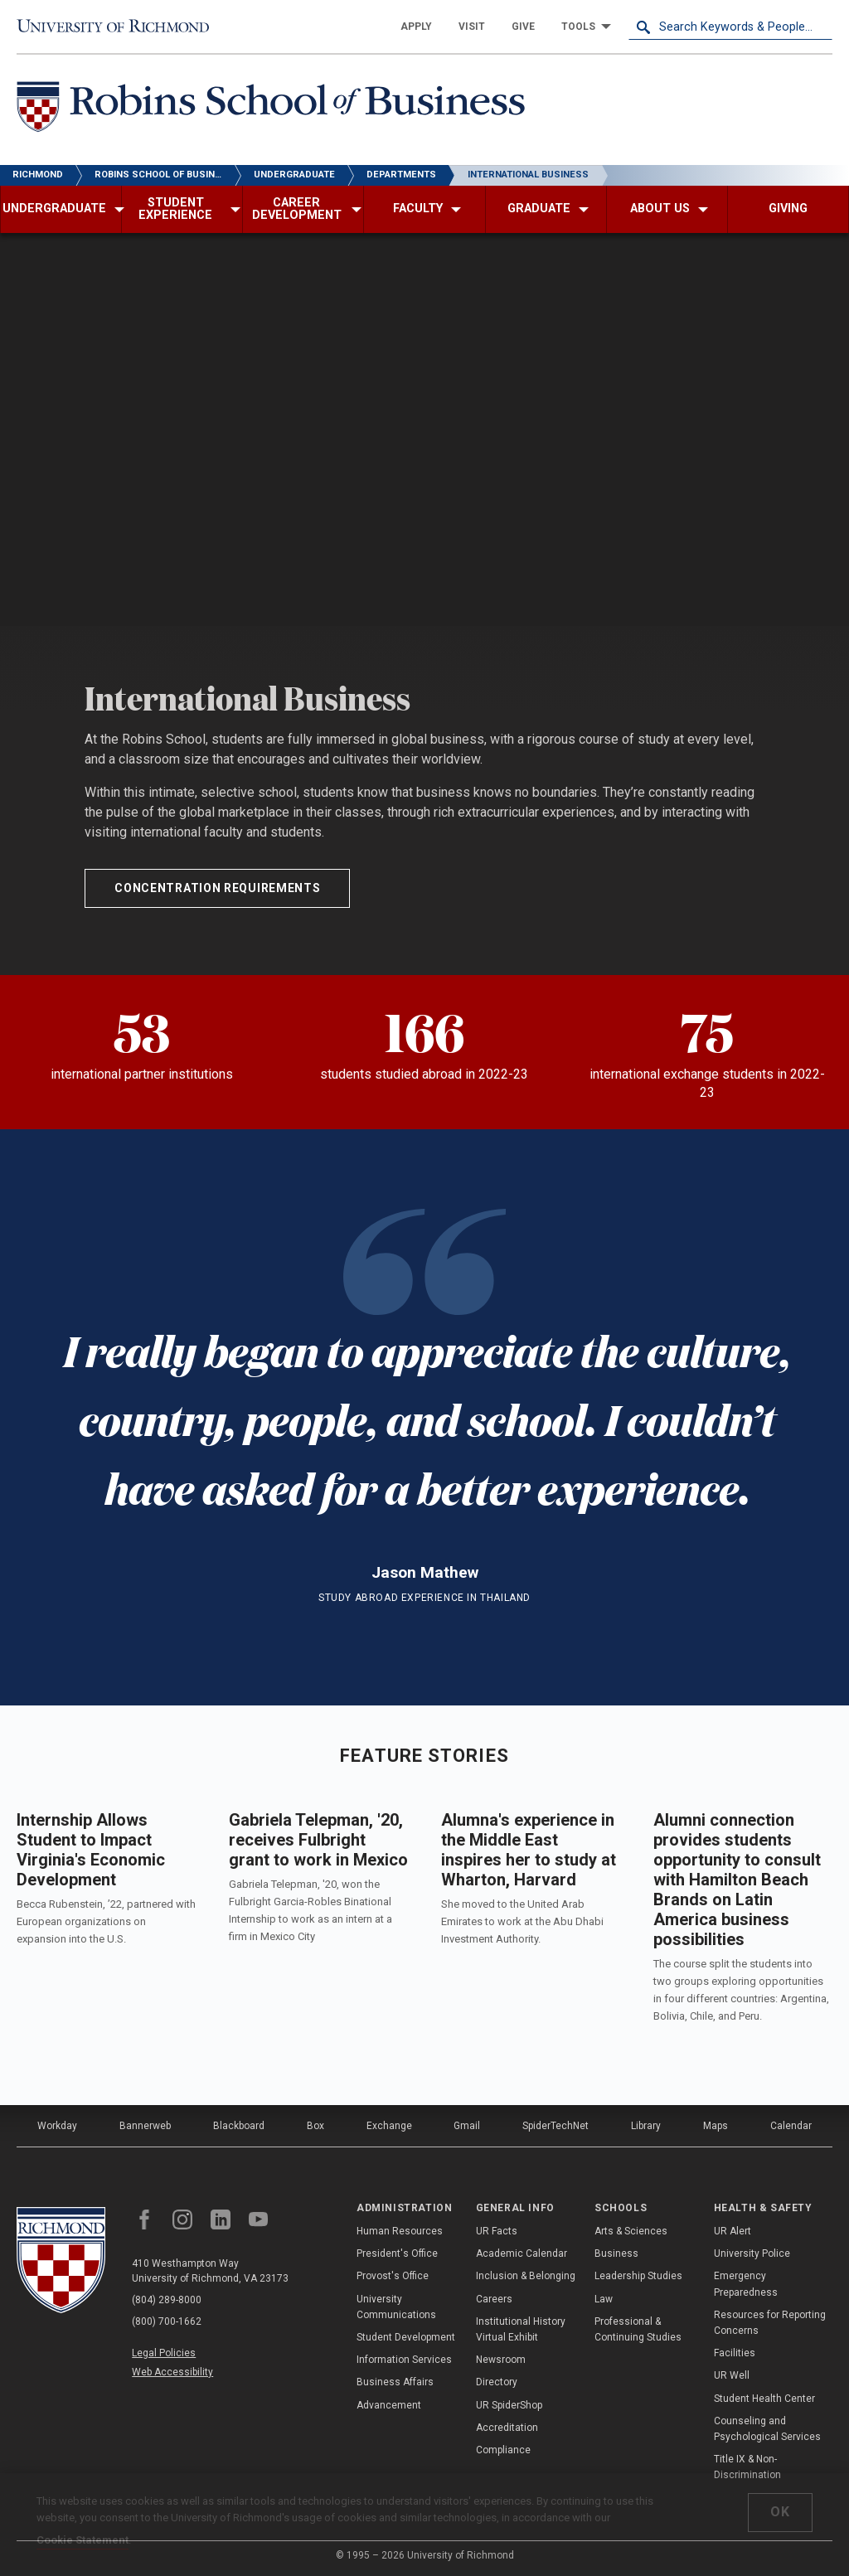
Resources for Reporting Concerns (770, 2322)
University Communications (396, 2307)
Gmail (467, 2126)
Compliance (503, 2450)
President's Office (397, 2253)
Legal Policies (164, 2353)
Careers (494, 2299)
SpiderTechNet (555, 2126)
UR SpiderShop (509, 2405)
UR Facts (496, 2231)
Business (616, 2253)
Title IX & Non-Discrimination (747, 2467)
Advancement (389, 2405)
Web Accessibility (172, 2372)
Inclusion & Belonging (525, 2276)
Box (315, 2126)
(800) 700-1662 (166, 2321)
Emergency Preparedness (746, 2283)
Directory (496, 2382)
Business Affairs (395, 2382)
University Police (752, 2253)
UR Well (732, 2375)
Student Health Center (764, 2398)
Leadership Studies (638, 2276)
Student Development (406, 2337)
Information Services (404, 2359)
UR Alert (732, 2231)
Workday (57, 2126)
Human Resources (400, 2231)
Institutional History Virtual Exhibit (520, 2329)
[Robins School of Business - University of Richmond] (275, 109)
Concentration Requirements (217, 888)
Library (646, 2126)
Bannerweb (145, 2126)
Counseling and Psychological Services (767, 2429)
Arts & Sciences (630, 2231)
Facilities (734, 2353)
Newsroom (501, 2359)
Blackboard (238, 2126)
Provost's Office (393, 2276)
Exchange (389, 2126)
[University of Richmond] (119, 26)
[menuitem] (416, 26)
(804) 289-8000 (166, 2300)
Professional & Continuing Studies (638, 2329)
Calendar (791, 2126)
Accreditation (507, 2427)
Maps (715, 2126)
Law (603, 2299)
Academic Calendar (521, 2253)
